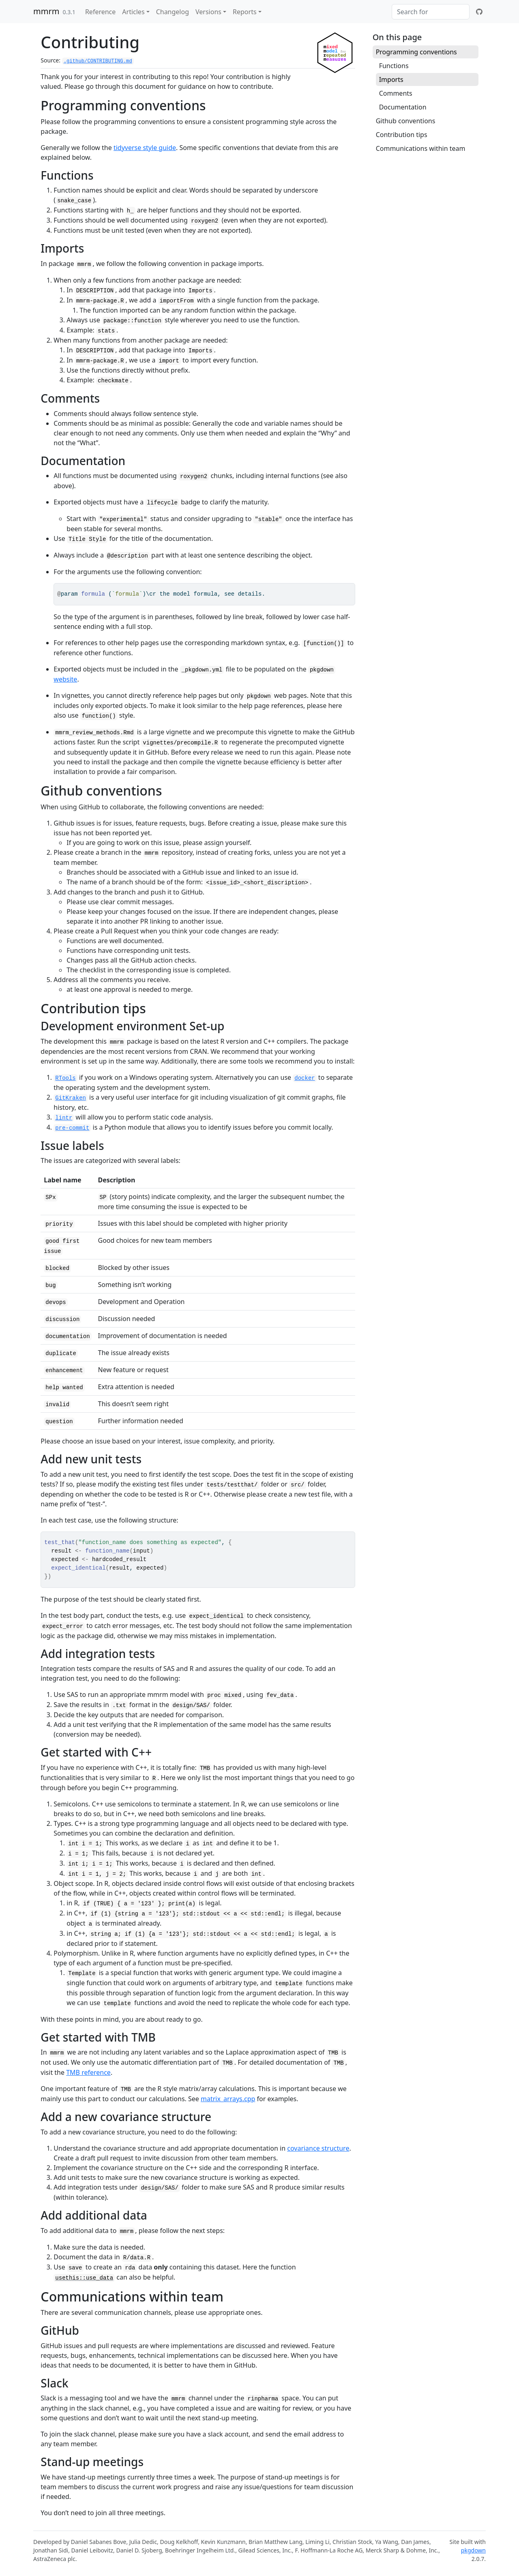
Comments (395, 93)
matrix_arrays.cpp (228, 2098)
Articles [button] (133, 11)
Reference (100, 11)
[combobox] (431, 11)
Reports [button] (245, 11)
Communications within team (420, 148)
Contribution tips (401, 134)
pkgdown (473, 2550)
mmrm (46, 11)
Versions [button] (208, 11)
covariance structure (318, 2148)
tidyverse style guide (145, 147)
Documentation (403, 107)
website (65, 679)
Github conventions (405, 120)
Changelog (172, 11)
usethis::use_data (84, 2278)
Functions (394, 65)
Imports (391, 79)
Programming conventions (416, 51)
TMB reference (88, 2072)
